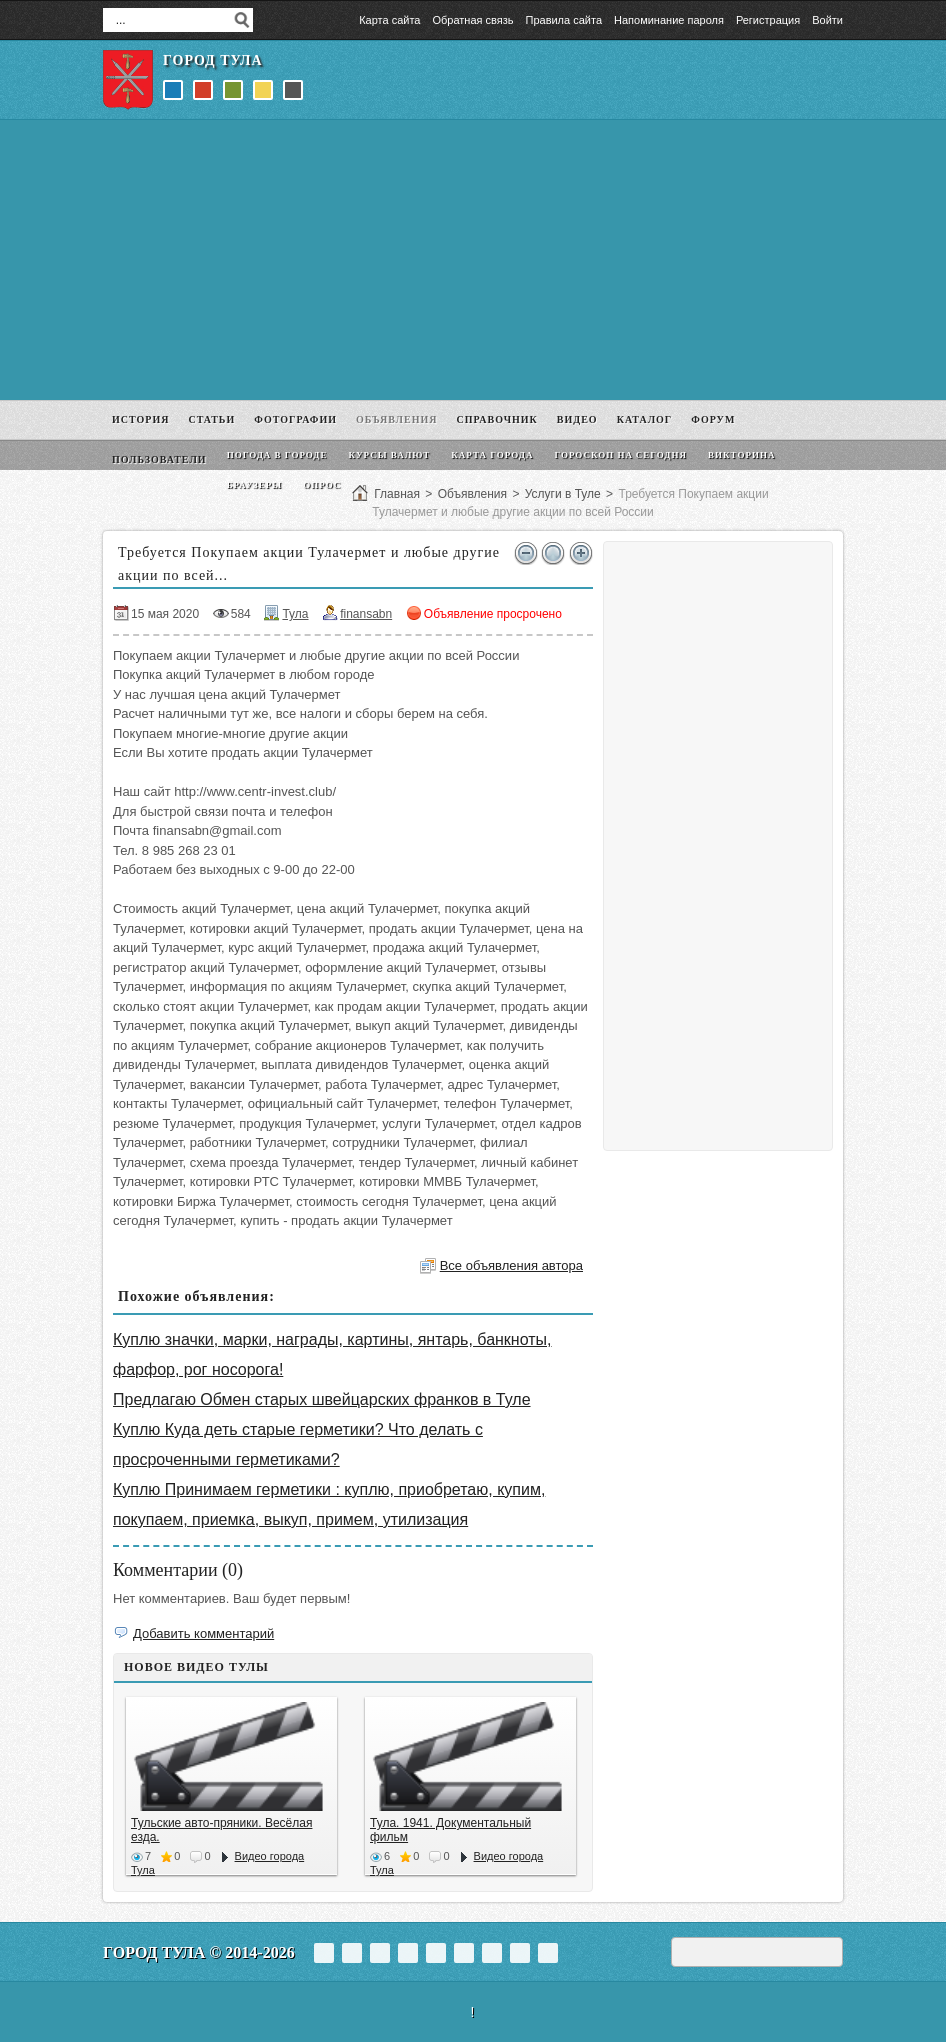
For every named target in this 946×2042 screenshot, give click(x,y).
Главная (397, 494)
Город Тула (213, 60)
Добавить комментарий (203, 1633)
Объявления (472, 494)
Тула (295, 614)
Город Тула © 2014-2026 (199, 1952)
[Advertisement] (473, 260)
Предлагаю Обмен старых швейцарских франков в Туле (322, 1399)
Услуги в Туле (563, 494)
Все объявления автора (511, 1265)
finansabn (366, 614)
